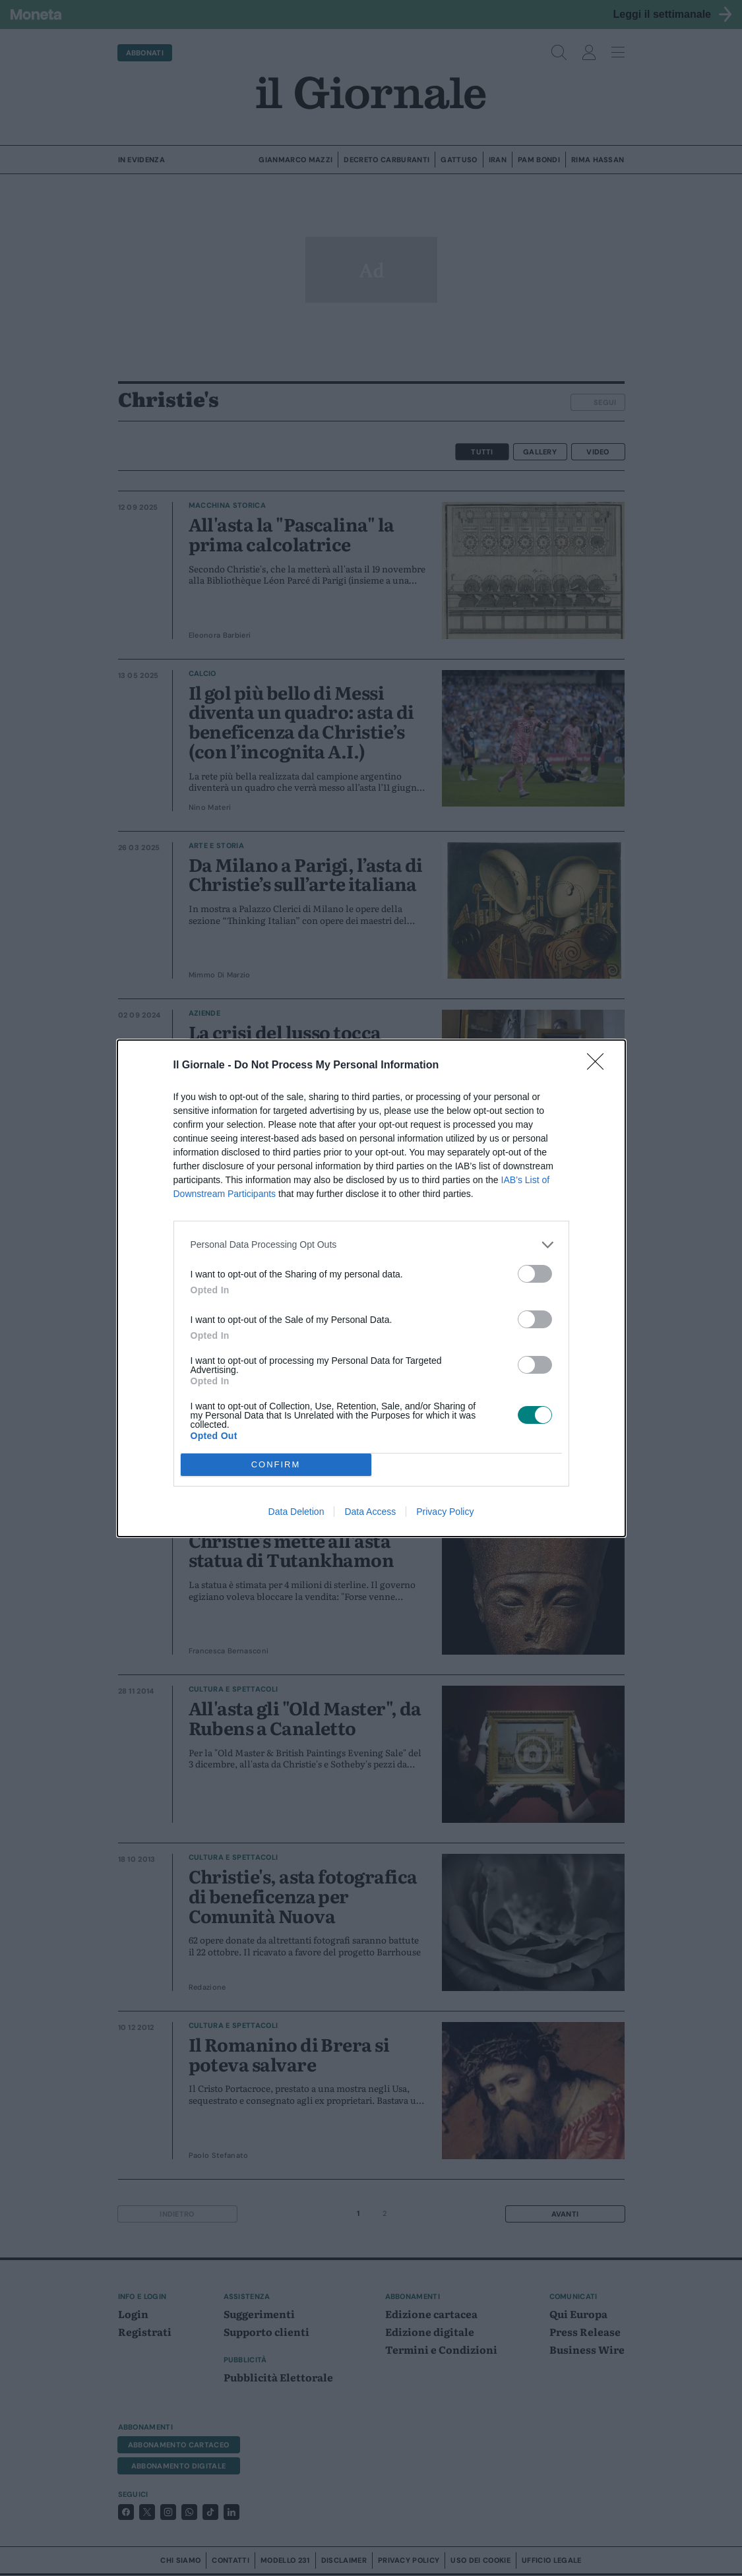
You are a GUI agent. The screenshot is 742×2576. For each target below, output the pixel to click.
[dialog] (371, 1288)
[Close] (599, 1065)
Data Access (370, 1511)
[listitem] (371, 1245)
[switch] (535, 1274)
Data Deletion (296, 1511)
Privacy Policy (445, 1511)
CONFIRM (276, 1464)
